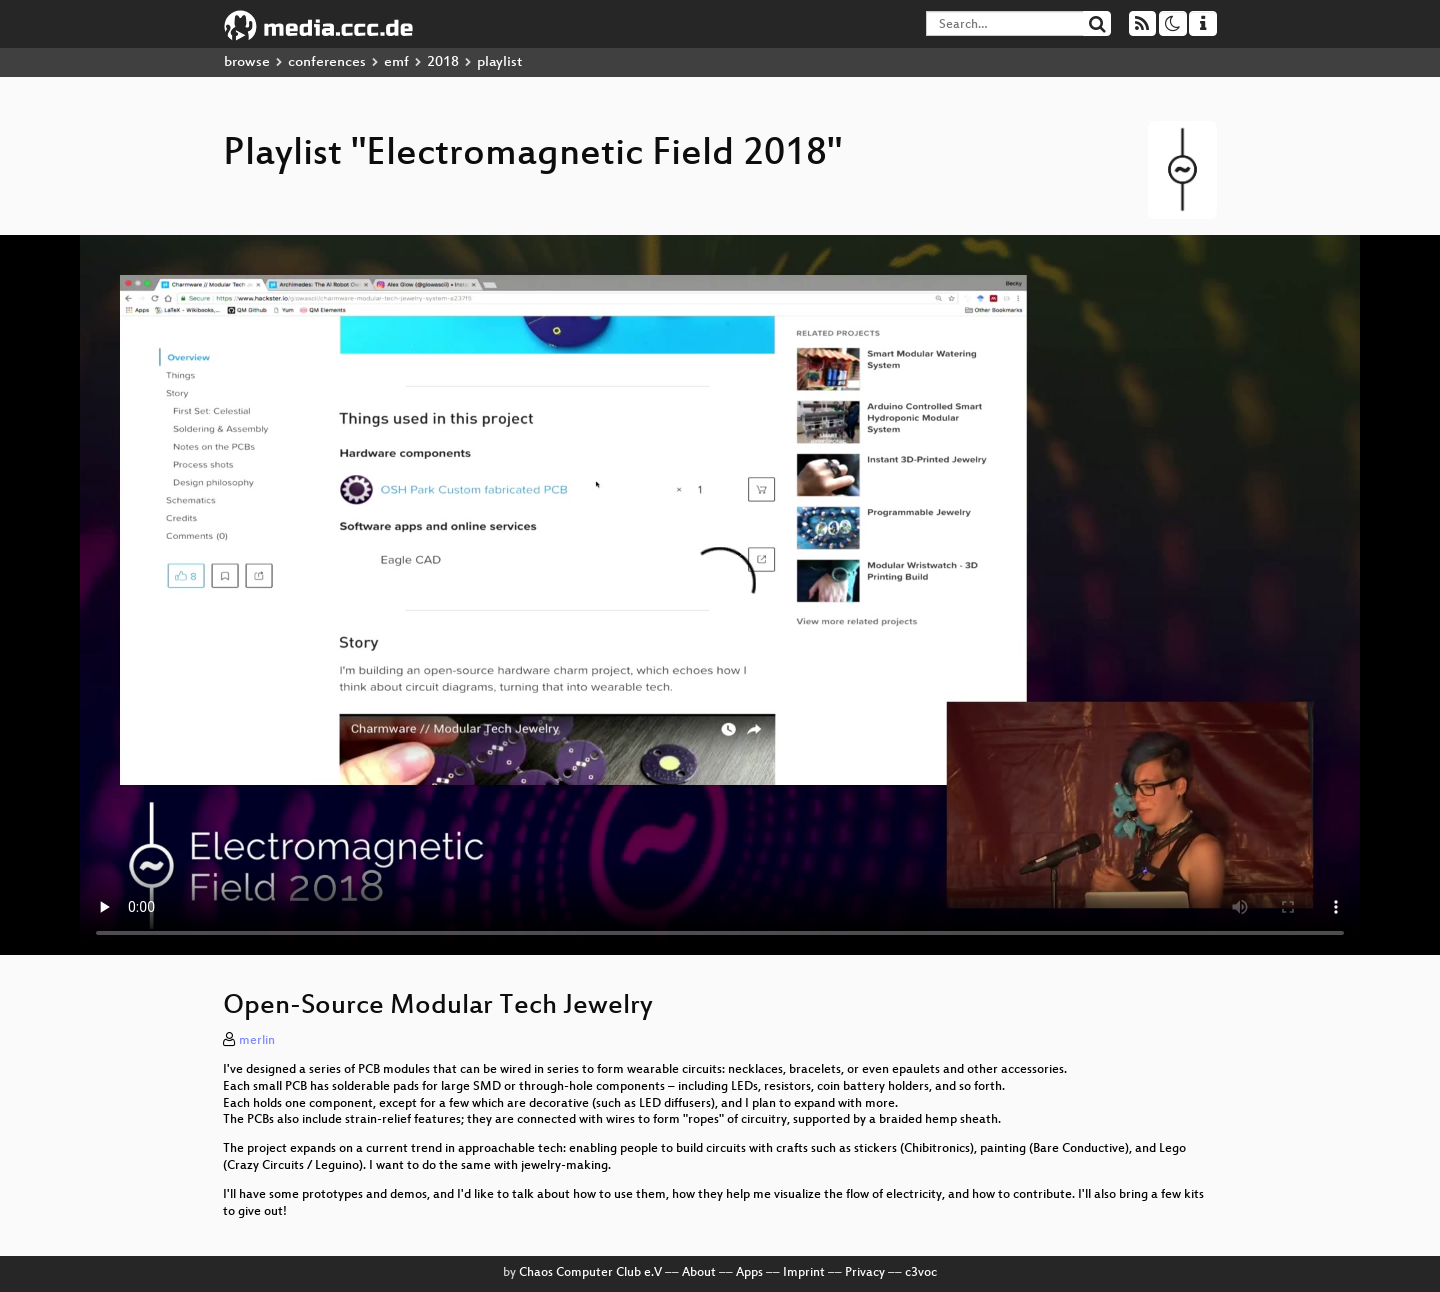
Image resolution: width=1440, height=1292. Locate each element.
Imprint (804, 1273)
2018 (443, 62)
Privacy (865, 1273)
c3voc (921, 1273)
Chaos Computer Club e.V (590, 1273)
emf (396, 62)
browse (247, 62)
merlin (257, 1041)
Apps (749, 1273)
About (699, 1273)
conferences (327, 62)
